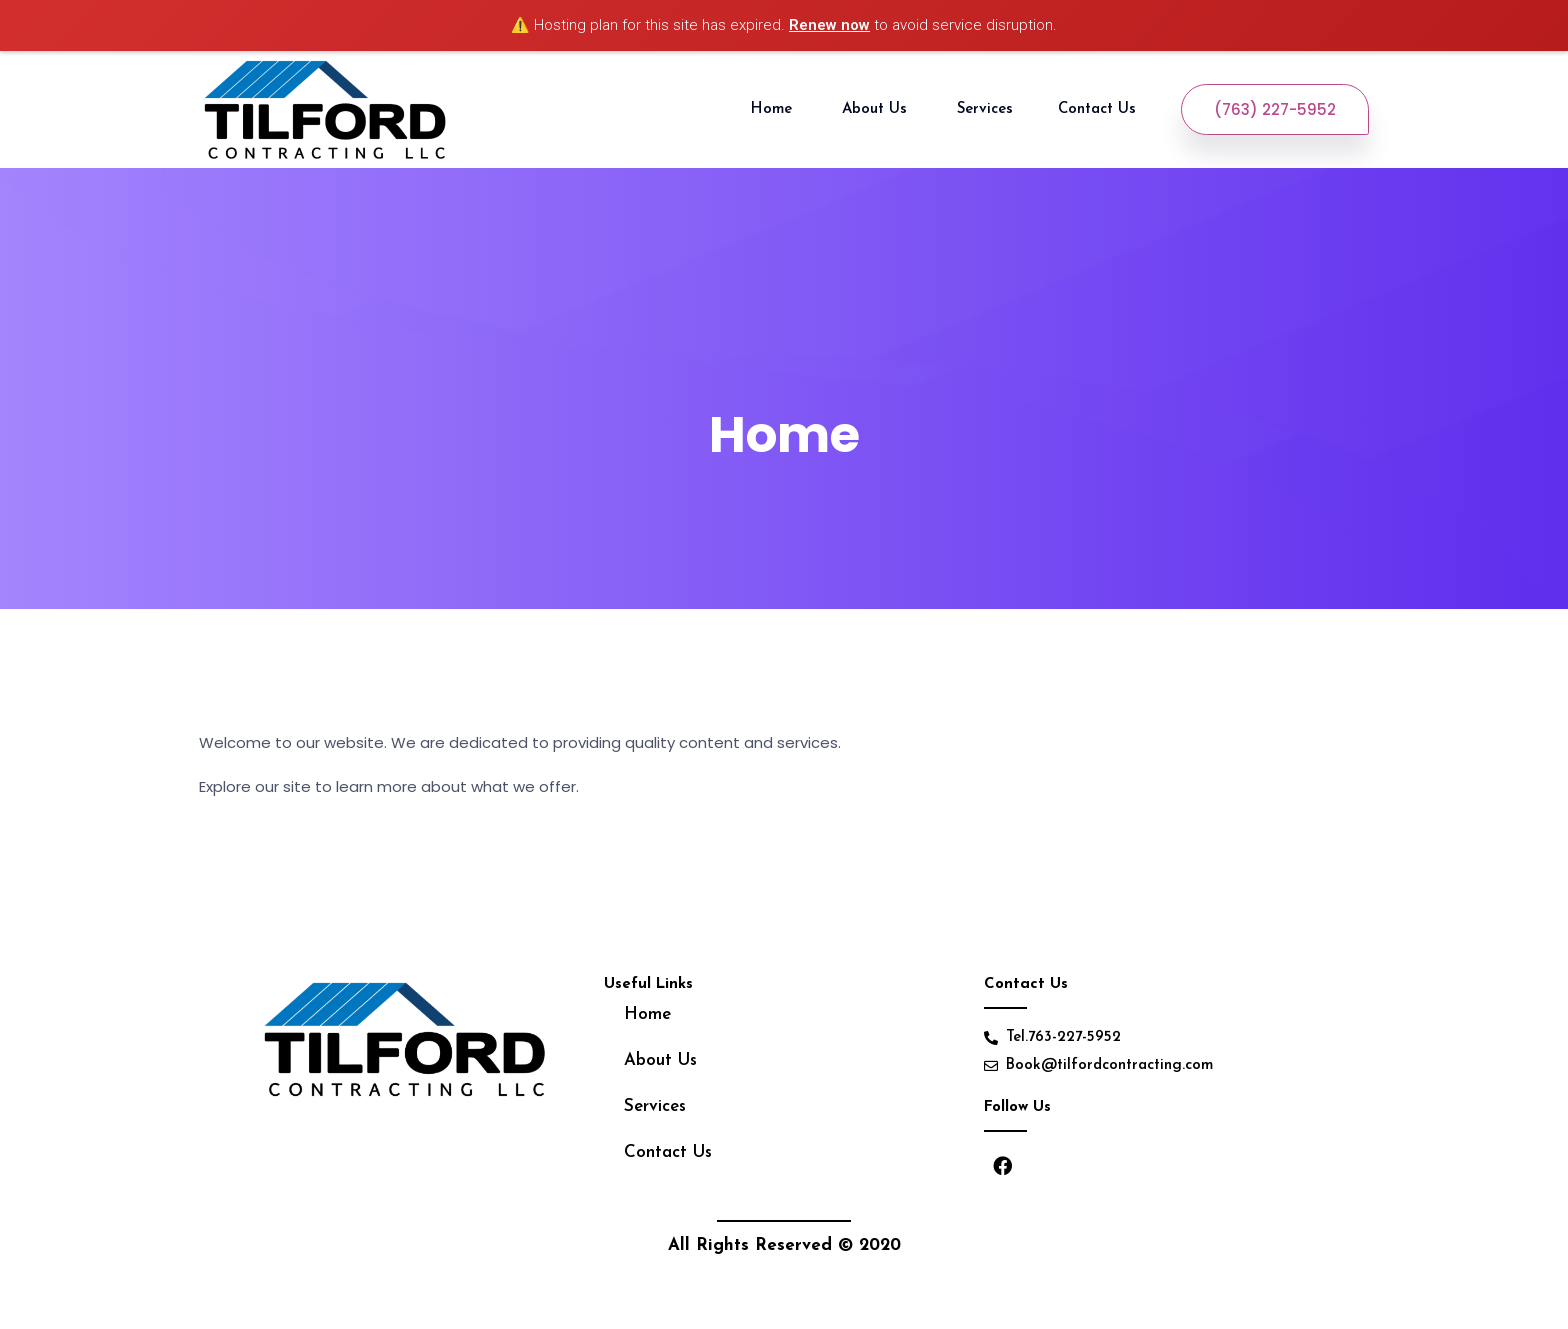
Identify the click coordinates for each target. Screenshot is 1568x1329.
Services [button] (985, 109)
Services (655, 1106)
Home (774, 109)
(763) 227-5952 (1275, 109)
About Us (877, 109)
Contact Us (1099, 109)
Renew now (829, 25)
